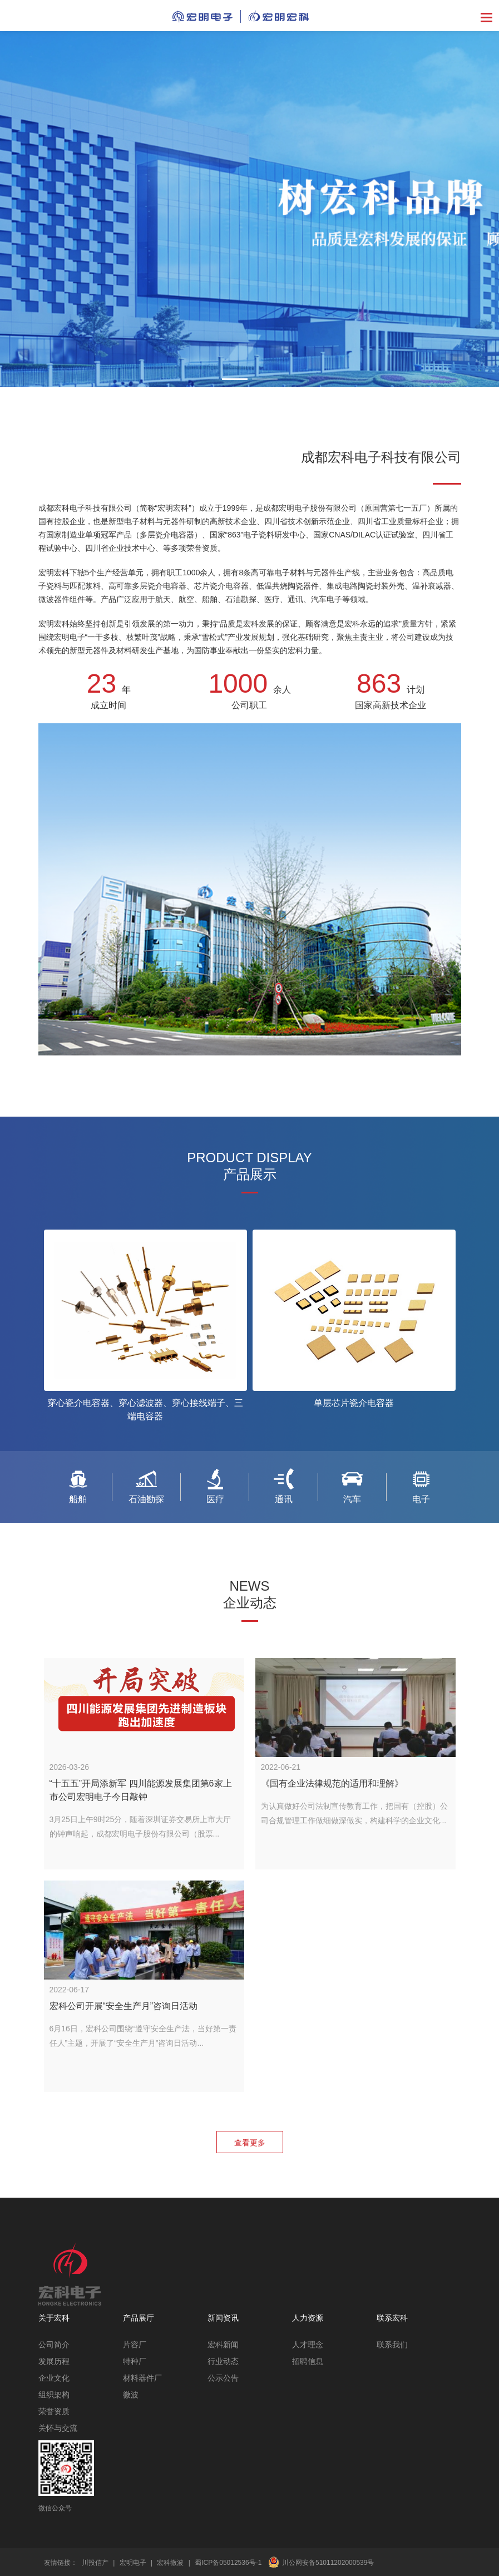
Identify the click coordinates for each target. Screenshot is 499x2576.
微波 (131, 2394)
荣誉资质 (54, 2411)
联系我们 (392, 2344)
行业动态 (223, 2361)
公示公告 (223, 2377)
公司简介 (54, 2344)
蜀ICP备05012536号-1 (228, 2563)
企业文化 (54, 2377)
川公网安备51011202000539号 (328, 2563)
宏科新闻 (223, 2344)
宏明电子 (133, 2563)
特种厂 (134, 2361)
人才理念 (307, 2344)
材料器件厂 (142, 2377)
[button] (235, 379)
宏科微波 (170, 2563)
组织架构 (54, 2394)
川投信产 (95, 2563)
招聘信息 (307, 2361)
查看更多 (249, 2142)
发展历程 (54, 2361)
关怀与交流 (57, 2428)
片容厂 (134, 2344)
